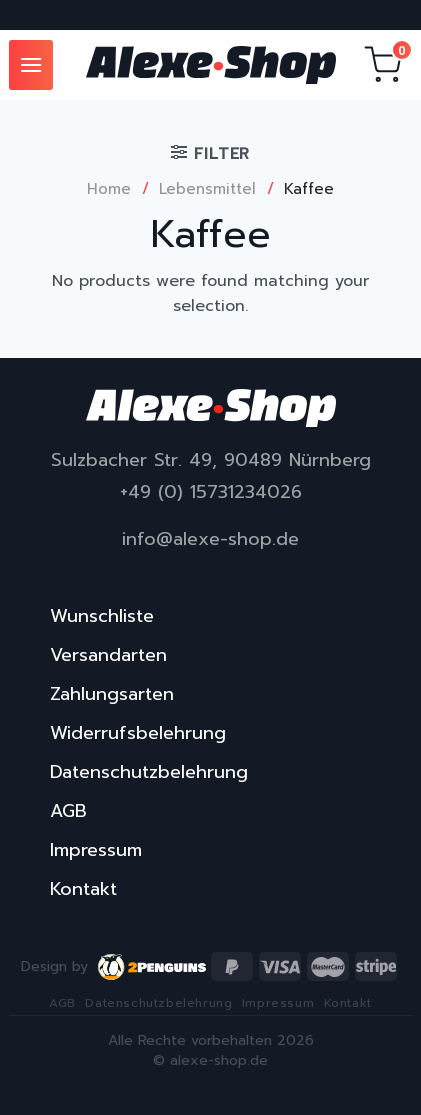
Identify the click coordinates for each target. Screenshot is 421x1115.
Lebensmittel (207, 189)
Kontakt (83, 889)
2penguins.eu (153, 967)
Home (109, 189)
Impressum (96, 850)
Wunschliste (102, 616)
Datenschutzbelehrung (149, 772)
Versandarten (108, 655)
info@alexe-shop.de (210, 539)
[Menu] (31, 64)
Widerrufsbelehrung (138, 733)
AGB (68, 811)
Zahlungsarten (112, 694)
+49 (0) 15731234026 (211, 492)
